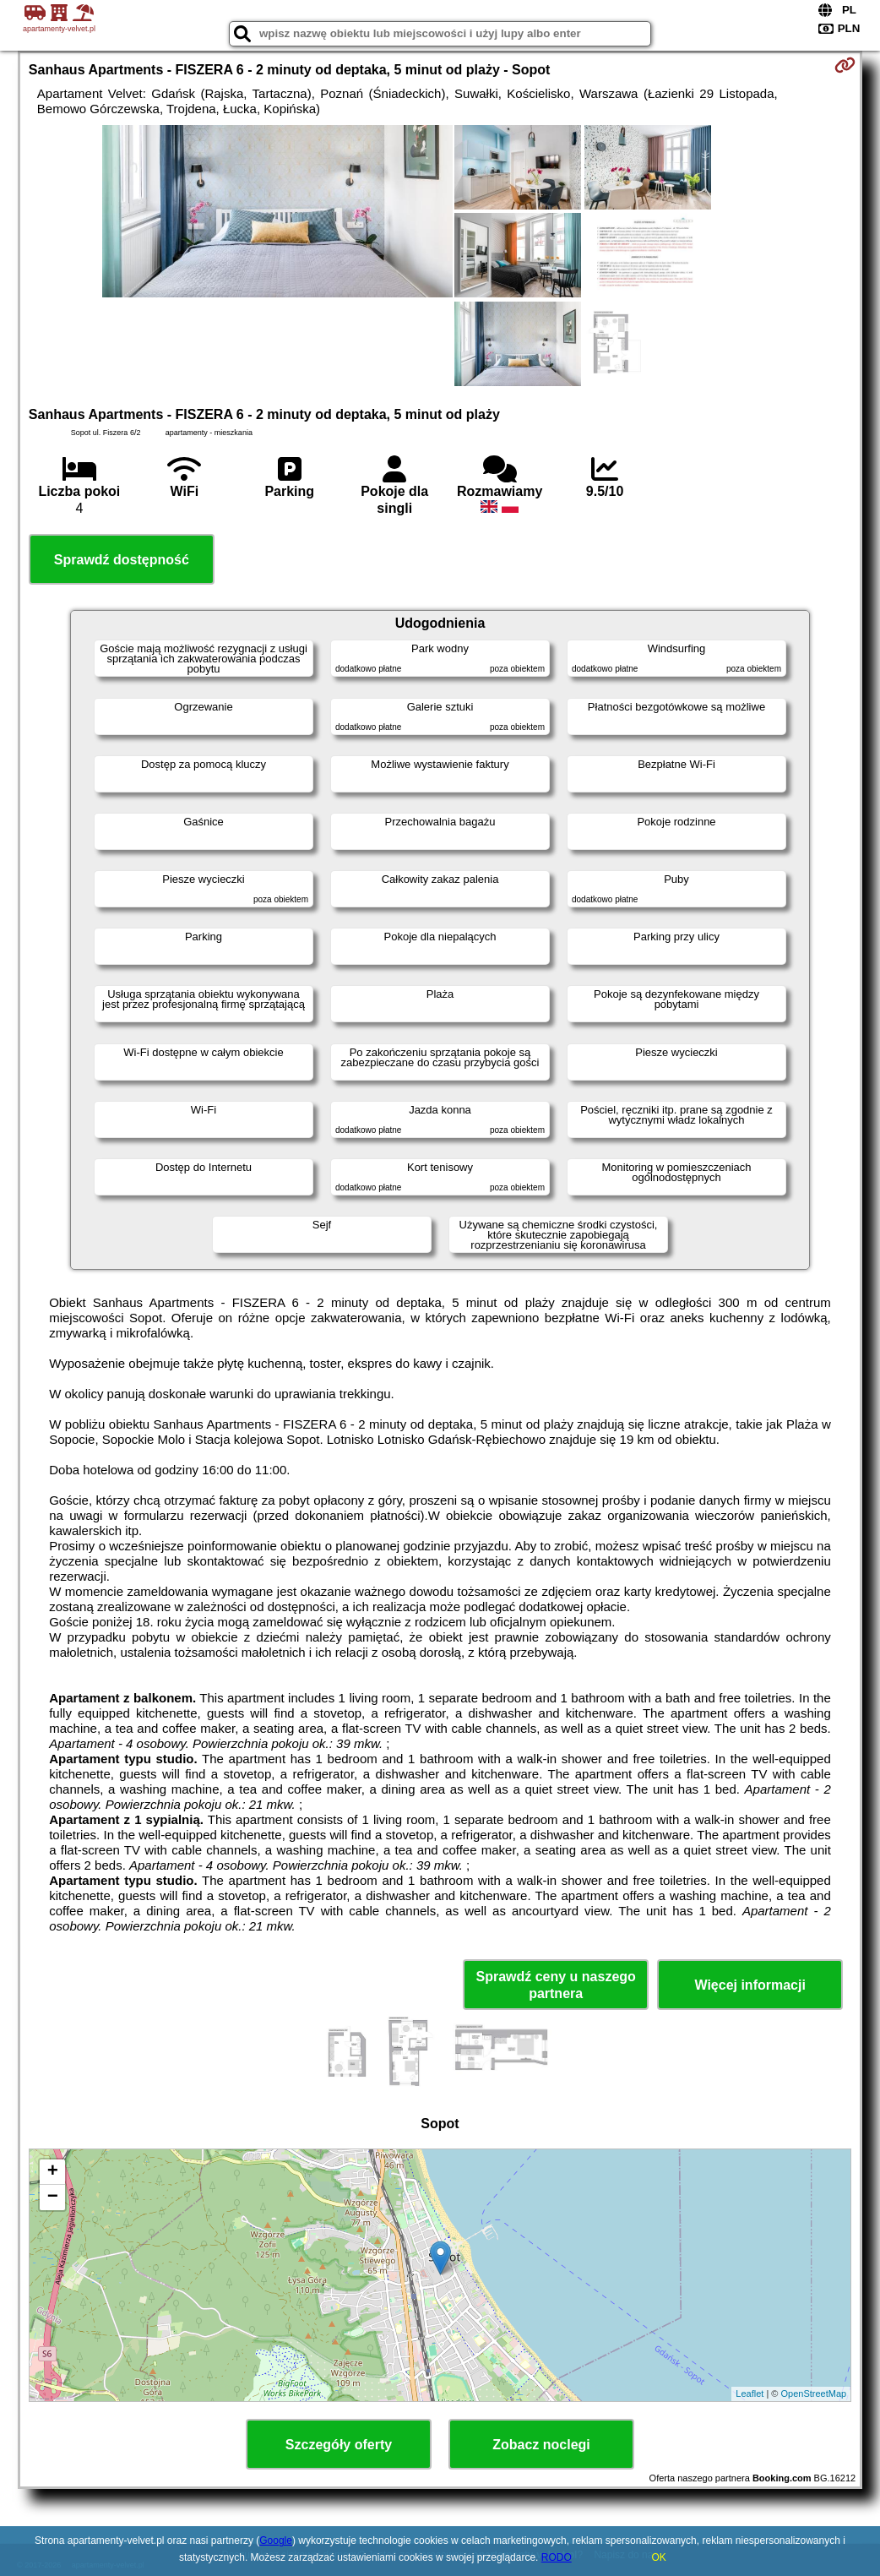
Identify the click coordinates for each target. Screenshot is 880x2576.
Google (275, 2540)
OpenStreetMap (814, 2393)
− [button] (52, 2197)
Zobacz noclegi (541, 2444)
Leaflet (749, 2393)
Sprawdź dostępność (121, 560)
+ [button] (52, 2172)
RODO (556, 2557)
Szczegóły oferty (338, 2444)
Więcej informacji (749, 1985)
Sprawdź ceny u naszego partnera (555, 1984)
